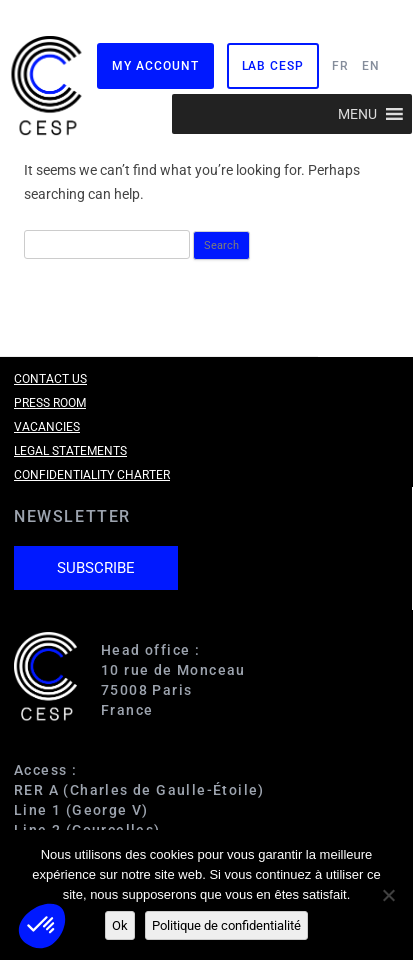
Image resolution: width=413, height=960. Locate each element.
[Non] (388, 895)
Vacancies (47, 427)
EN (371, 66)
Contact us (50, 379)
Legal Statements (70, 451)
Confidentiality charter (92, 475)
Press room (50, 403)
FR (340, 66)
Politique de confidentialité (226, 925)
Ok (120, 925)
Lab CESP (273, 66)
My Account (155, 66)
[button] (357, 114)
